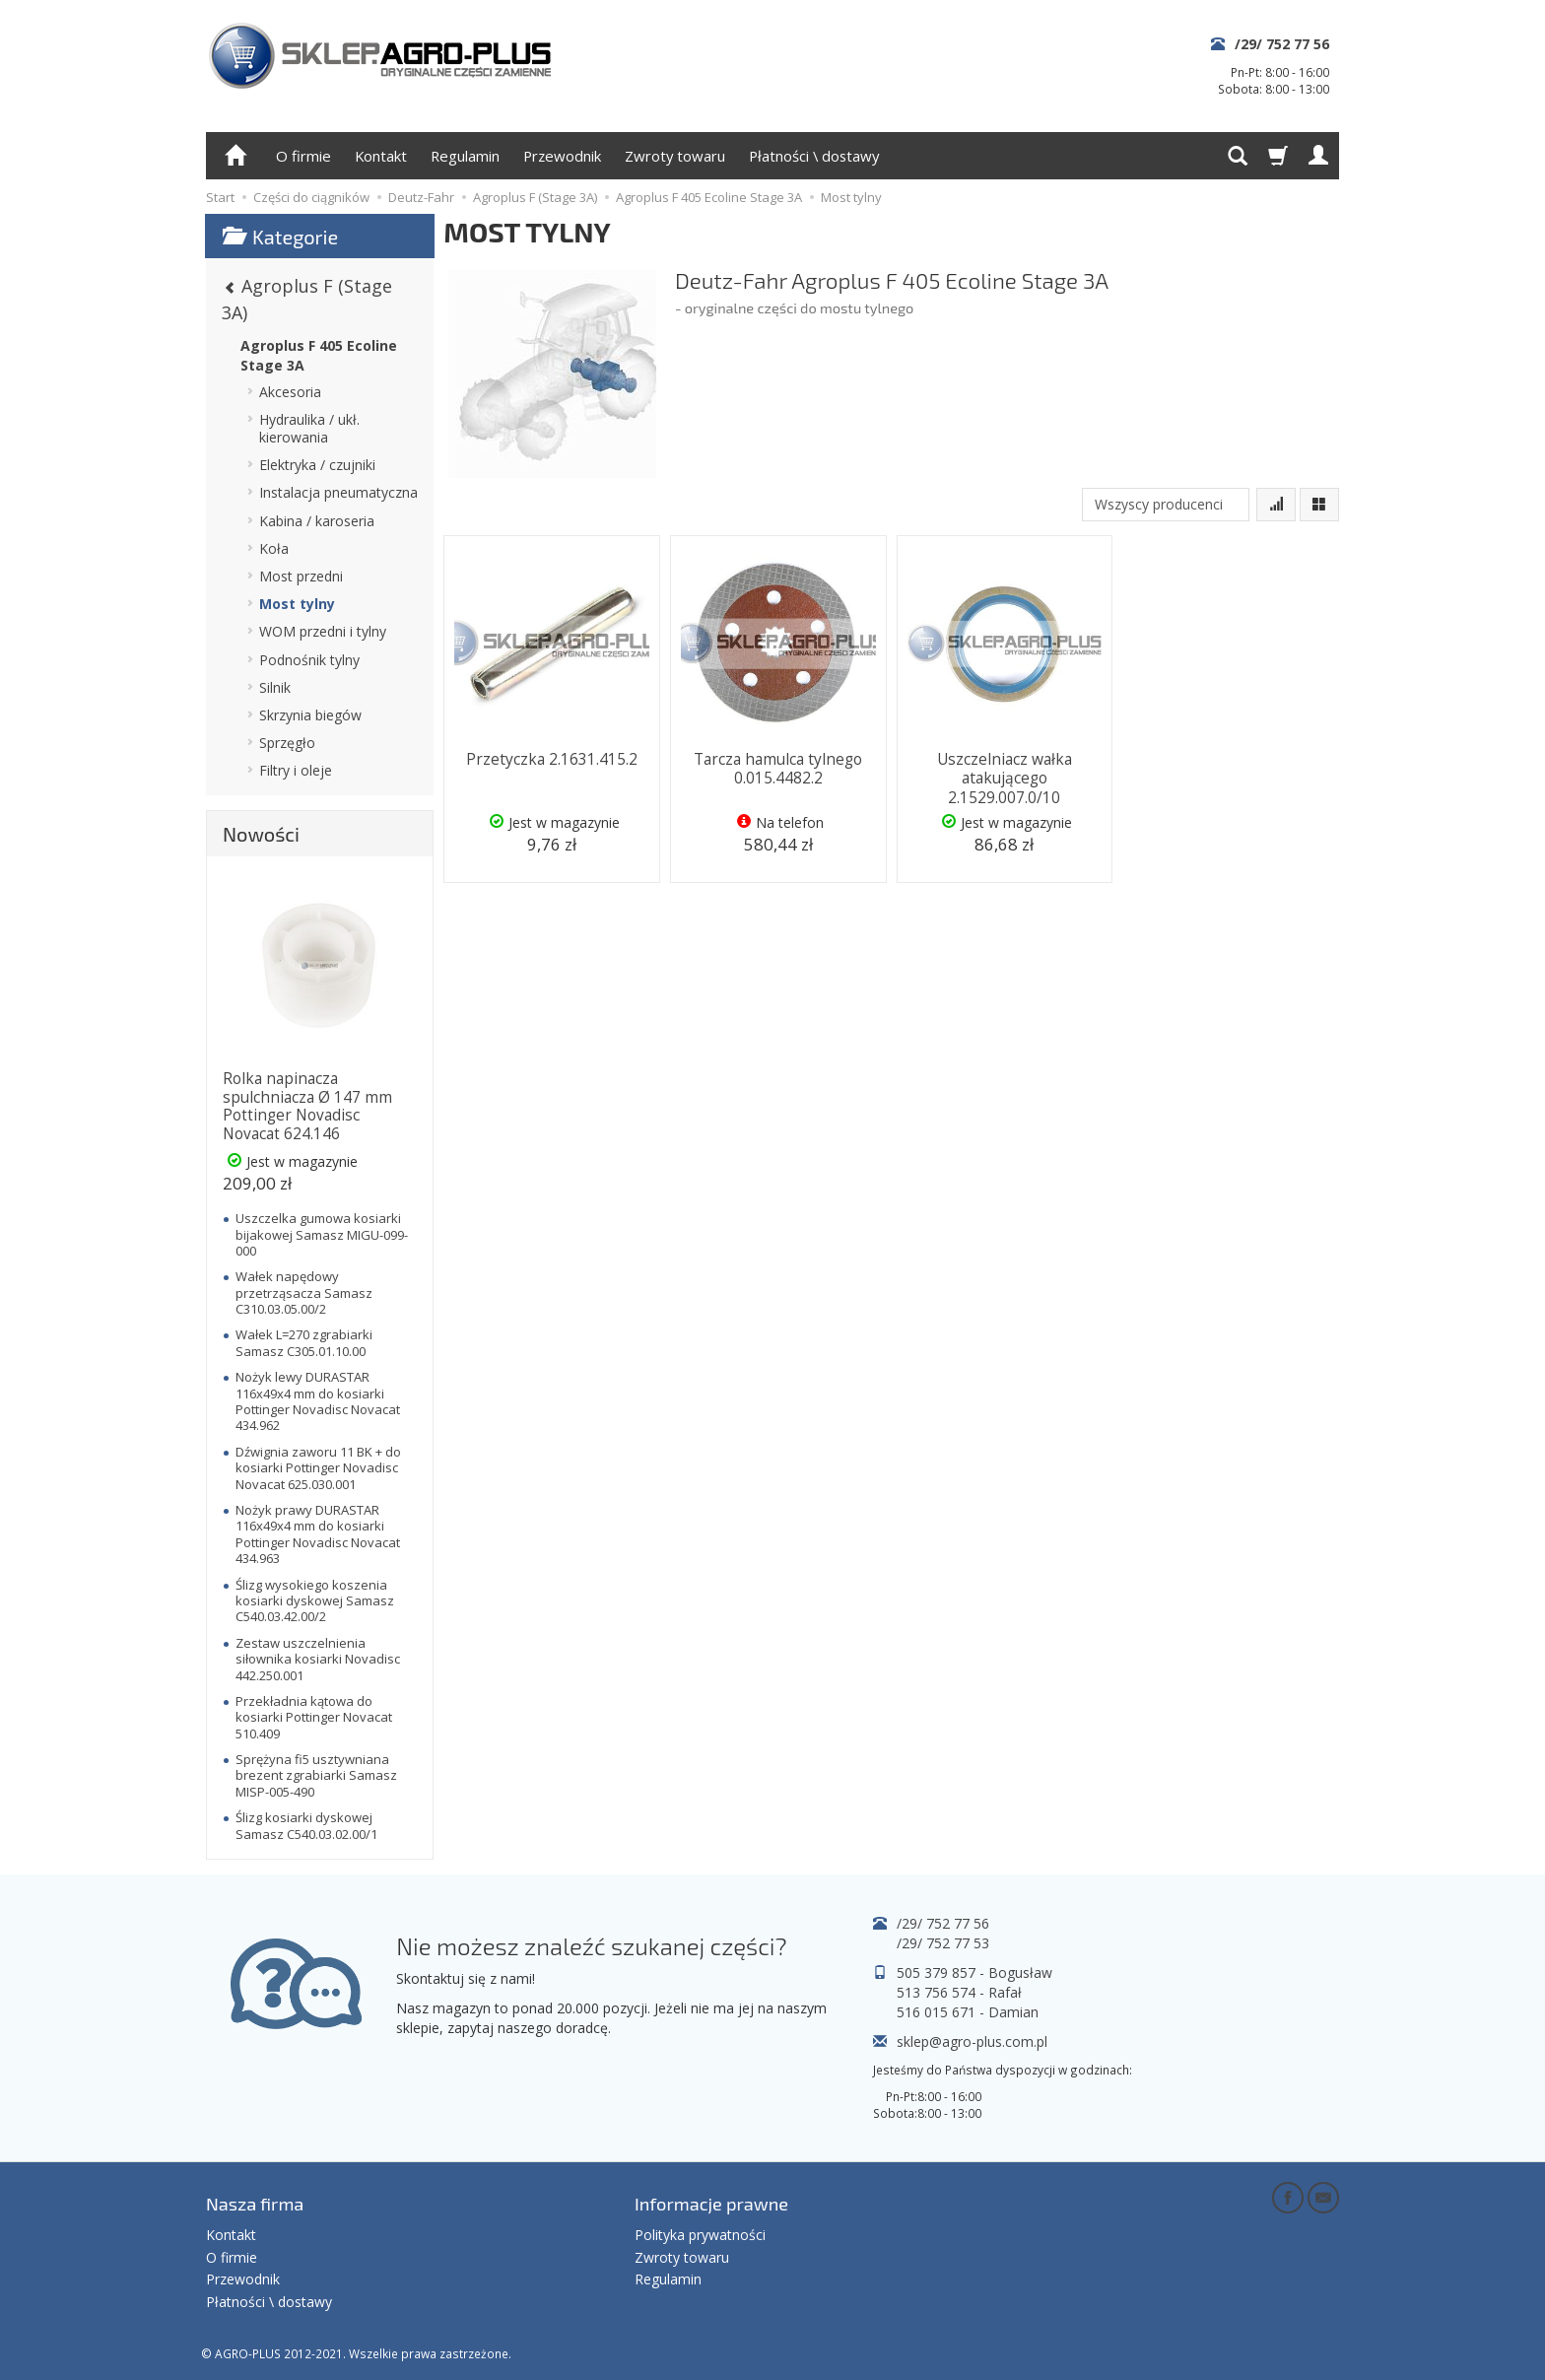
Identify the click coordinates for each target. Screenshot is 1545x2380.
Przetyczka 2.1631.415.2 (552, 758)
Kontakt (381, 156)
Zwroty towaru (675, 156)
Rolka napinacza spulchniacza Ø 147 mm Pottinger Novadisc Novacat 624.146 (307, 1105)
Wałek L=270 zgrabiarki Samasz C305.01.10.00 (303, 1342)
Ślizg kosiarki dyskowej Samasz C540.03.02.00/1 (306, 1825)
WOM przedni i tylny (322, 631)
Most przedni (301, 576)
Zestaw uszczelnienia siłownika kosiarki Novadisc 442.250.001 (317, 1659)
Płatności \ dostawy (814, 156)
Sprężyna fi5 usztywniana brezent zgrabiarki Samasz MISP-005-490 (316, 1775)
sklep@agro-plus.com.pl (972, 2041)
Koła (274, 548)
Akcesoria (290, 391)
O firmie (303, 156)
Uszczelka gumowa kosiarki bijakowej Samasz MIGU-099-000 (321, 1234)
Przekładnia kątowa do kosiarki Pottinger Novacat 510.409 (313, 1717)
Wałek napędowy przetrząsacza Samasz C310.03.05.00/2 (303, 1292)
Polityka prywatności (700, 2231)
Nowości (261, 834)
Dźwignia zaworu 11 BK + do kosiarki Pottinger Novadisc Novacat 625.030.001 (318, 1468)
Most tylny (297, 603)
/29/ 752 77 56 (1282, 43)
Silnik (275, 687)
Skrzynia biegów (310, 715)
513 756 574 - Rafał (959, 1992)
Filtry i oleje (295, 770)
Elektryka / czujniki (317, 464)
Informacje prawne (711, 2201)
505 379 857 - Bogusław (974, 1972)
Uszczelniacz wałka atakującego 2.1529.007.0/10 (1004, 776)
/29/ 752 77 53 (943, 1943)
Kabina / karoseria (316, 520)
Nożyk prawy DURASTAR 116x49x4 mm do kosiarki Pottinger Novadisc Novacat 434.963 (317, 1534)
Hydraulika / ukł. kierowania (309, 428)
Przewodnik (562, 156)
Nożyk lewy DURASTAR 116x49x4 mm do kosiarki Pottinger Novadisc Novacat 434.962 (317, 1401)
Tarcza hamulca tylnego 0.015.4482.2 (778, 767)
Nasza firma (254, 2201)
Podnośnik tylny (309, 659)
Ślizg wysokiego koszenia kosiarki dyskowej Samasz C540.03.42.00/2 (314, 1601)
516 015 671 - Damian (968, 2012)
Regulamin (465, 156)
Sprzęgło (287, 742)
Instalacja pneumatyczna (338, 492)
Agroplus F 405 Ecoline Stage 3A (318, 355)
